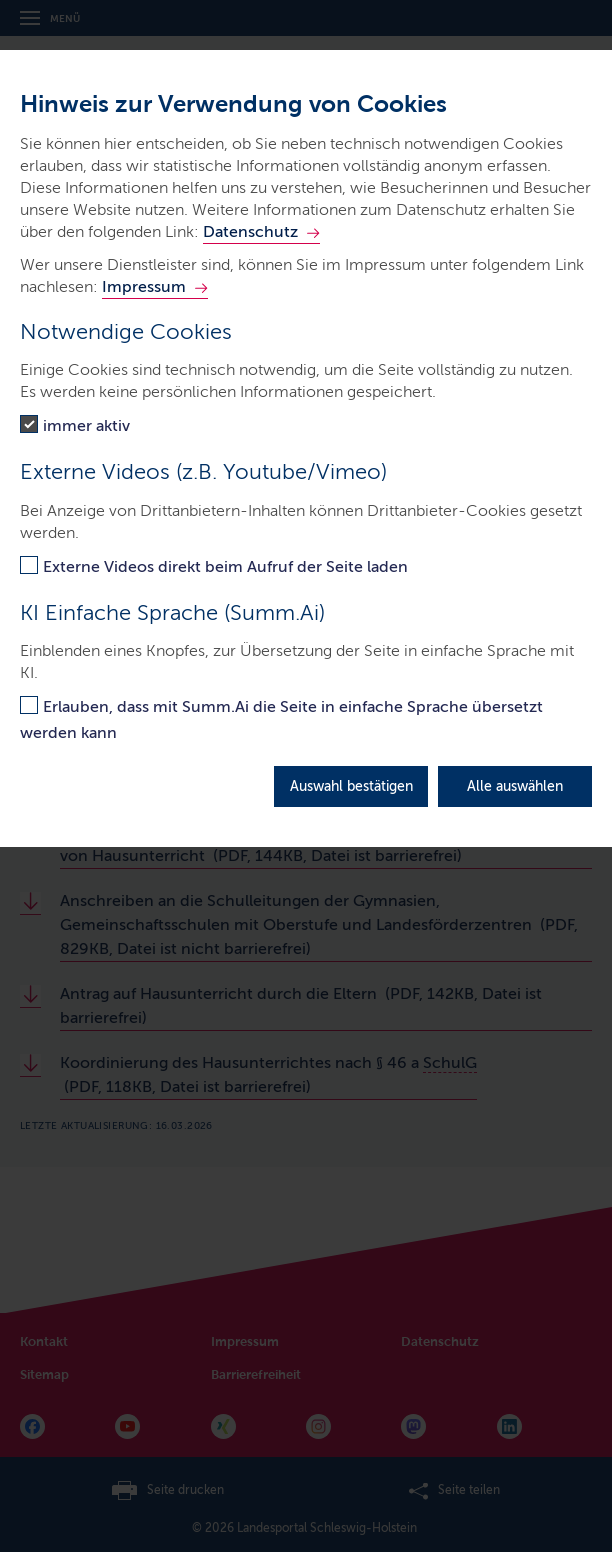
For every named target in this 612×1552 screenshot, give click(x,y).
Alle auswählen (515, 786)
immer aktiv (86, 425)
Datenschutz (250, 231)
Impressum (144, 286)
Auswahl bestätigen (351, 786)
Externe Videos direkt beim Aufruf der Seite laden (225, 566)
